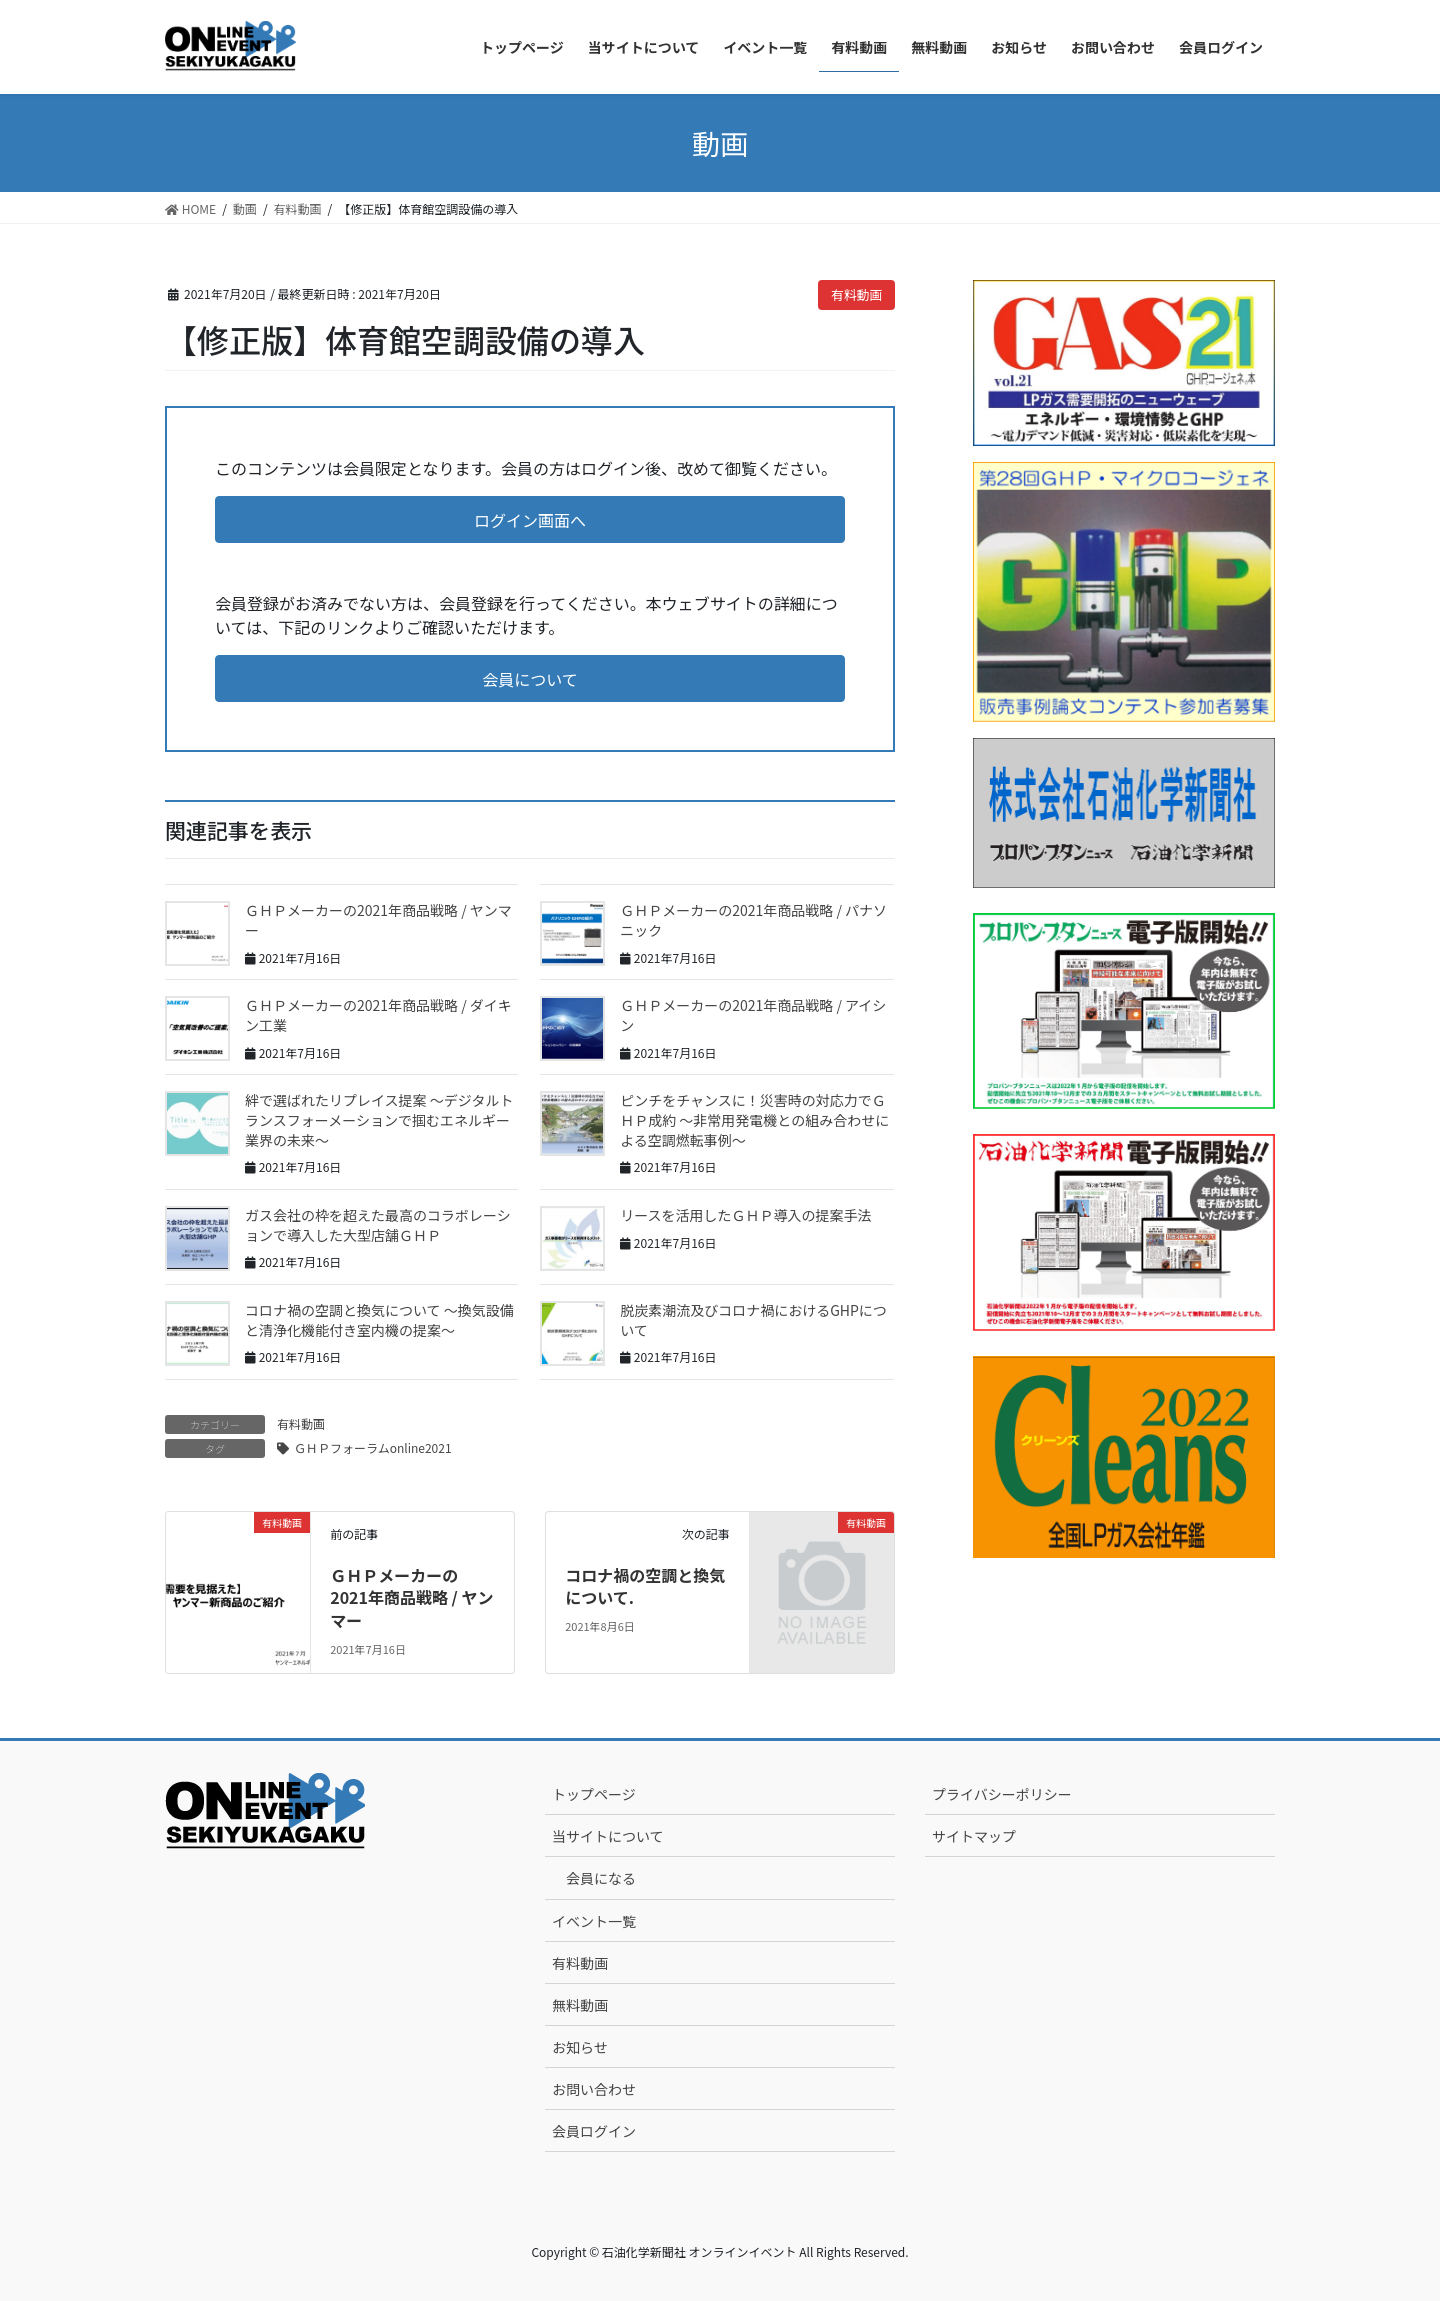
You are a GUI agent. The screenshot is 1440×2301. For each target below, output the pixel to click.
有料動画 (856, 294)
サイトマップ (974, 1836)
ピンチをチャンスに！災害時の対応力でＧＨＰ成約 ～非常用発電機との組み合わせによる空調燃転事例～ (754, 1119)
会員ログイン (594, 2131)
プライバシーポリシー (1002, 1794)
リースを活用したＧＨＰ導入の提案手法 (745, 1215)
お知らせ (580, 2047)
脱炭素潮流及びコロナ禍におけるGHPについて (753, 1320)
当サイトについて (608, 1836)
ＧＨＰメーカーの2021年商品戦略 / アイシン (753, 1015)
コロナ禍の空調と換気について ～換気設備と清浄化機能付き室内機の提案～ (379, 1320)
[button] (530, 519)
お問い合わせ (594, 2089)
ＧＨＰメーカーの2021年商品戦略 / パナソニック (753, 920)
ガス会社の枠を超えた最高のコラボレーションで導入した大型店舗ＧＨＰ (378, 1225)
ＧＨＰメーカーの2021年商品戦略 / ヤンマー (378, 920)
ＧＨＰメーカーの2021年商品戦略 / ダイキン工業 (378, 1015)
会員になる (601, 1878)
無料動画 (580, 2005)
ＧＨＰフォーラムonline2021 (373, 1447)
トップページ (594, 1794)
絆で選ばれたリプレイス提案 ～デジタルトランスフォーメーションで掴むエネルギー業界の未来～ (379, 1119)
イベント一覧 (594, 1921)
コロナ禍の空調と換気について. (645, 1586)
